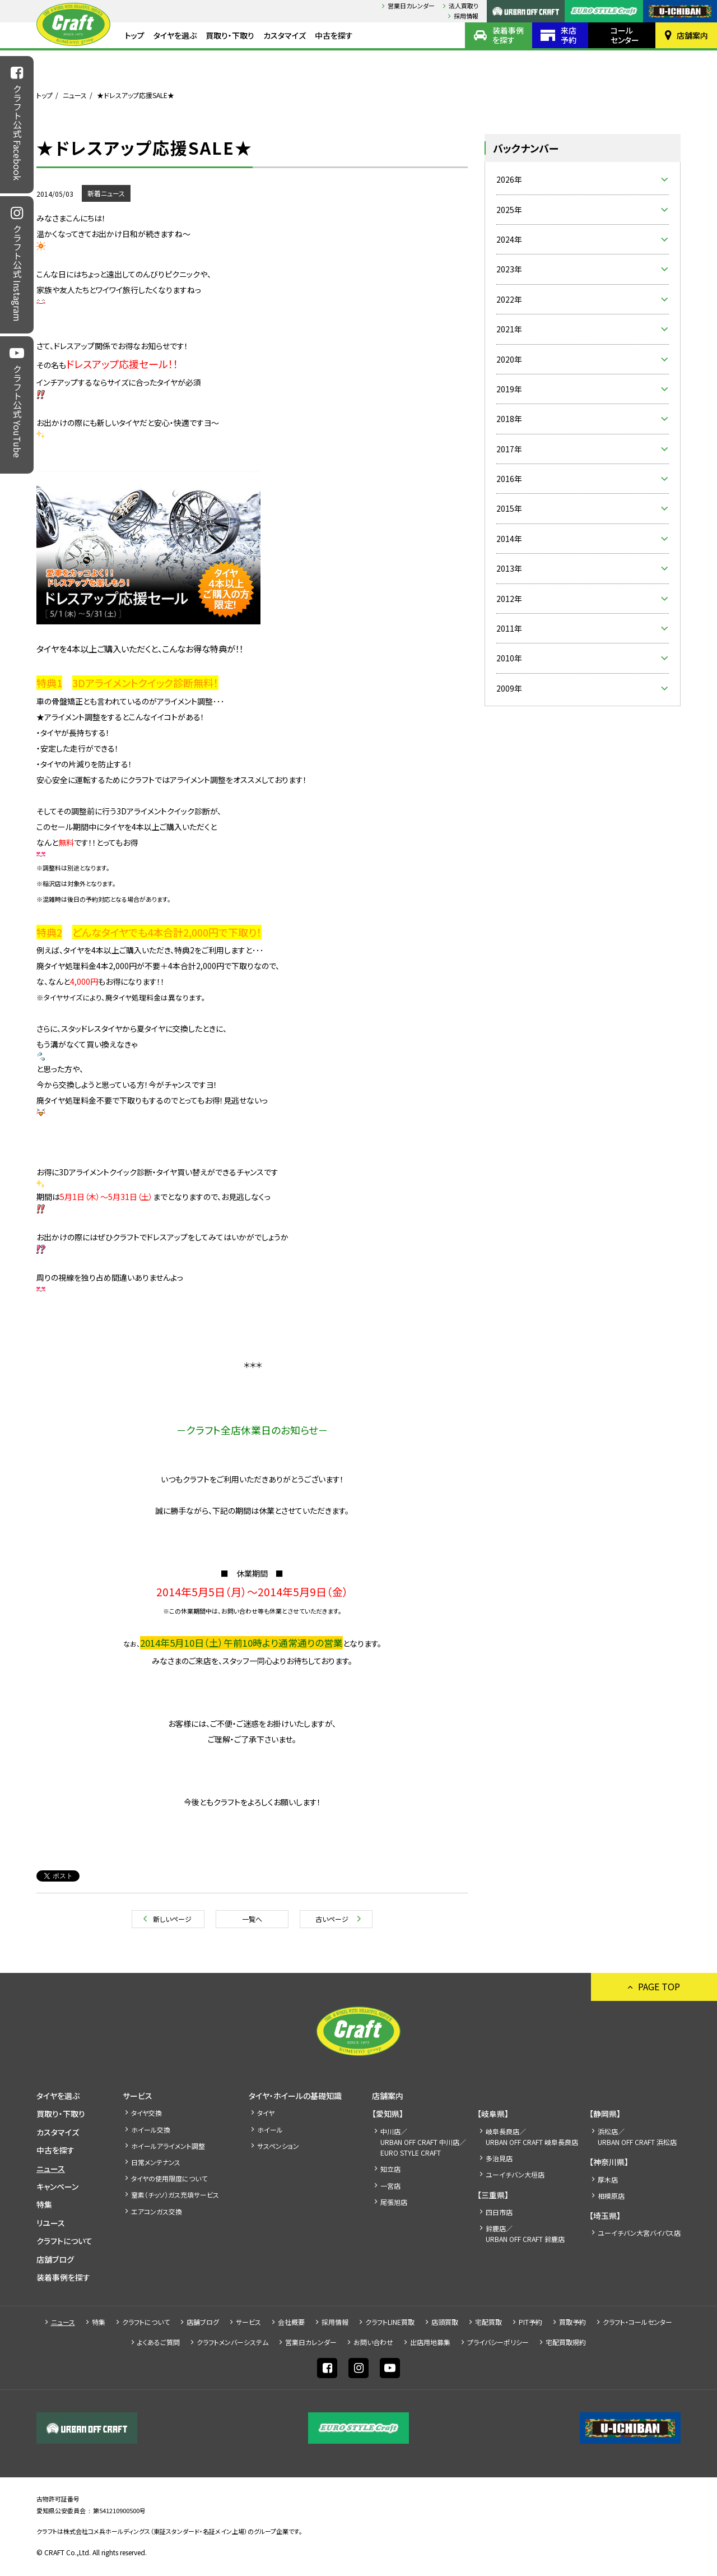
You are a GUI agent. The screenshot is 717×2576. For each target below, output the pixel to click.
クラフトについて (64, 2240)
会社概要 (291, 2322)
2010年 (509, 658)
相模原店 (611, 2195)
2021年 (509, 329)
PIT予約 (530, 2322)
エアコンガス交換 (156, 2211)
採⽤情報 (466, 15)
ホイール (270, 2129)
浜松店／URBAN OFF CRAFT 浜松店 (637, 2136)
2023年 (509, 269)
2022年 (509, 299)
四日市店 (499, 2212)
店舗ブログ (55, 2259)
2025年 (509, 209)
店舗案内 (692, 35)
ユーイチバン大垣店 (515, 2174)
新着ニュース (106, 193)
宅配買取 (488, 2322)
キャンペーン (57, 2186)
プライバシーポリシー (498, 2342)
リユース (50, 2222)
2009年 (509, 688)
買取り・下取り (230, 35)
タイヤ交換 (146, 2113)
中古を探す (334, 35)
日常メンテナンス (155, 2162)
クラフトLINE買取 (390, 2322)
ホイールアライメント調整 (168, 2146)
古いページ (331, 1919)
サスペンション (278, 2146)
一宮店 (390, 2185)
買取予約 (572, 2322)
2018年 (509, 418)
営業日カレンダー (411, 5)
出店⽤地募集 (430, 2342)
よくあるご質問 (158, 2342)
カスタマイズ (284, 35)
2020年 (509, 359)
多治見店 (499, 2158)
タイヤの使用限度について (169, 2178)
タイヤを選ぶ (175, 35)
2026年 (509, 179)
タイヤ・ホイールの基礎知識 (295, 2095)
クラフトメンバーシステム (232, 2342)
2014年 (509, 538)
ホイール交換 (150, 2129)
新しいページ (172, 1919)
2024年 (509, 239)
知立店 (390, 2169)
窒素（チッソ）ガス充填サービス (175, 2194)
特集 (44, 2204)
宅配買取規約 (566, 2342)
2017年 (509, 449)
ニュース (75, 95)
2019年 (509, 389)
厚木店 (608, 2179)
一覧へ (252, 1919)
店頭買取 (444, 2322)
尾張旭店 (393, 2202)
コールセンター (625, 35)
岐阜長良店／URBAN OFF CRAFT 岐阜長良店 (532, 2136)
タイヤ (265, 2113)
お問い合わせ (373, 2342)
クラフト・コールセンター (637, 2322)
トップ (135, 35)
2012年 (509, 598)
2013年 (509, 568)
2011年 (509, 628)
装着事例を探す (508, 35)
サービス (137, 2095)
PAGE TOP (659, 1986)
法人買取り (463, 5)
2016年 (509, 478)
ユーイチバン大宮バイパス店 (639, 2232)
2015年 (509, 508)
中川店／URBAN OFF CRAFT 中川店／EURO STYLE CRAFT (423, 2141)
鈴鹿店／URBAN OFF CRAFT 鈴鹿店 (525, 2233)
